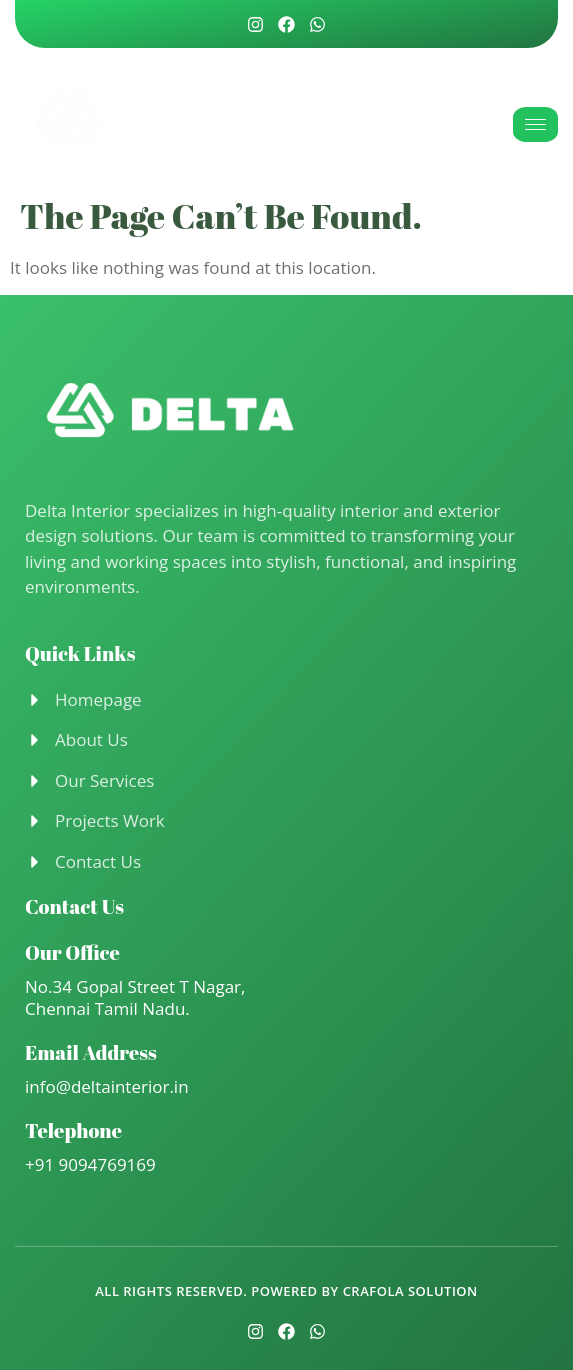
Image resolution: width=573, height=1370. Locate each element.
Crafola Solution (410, 1291)
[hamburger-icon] (535, 124)
